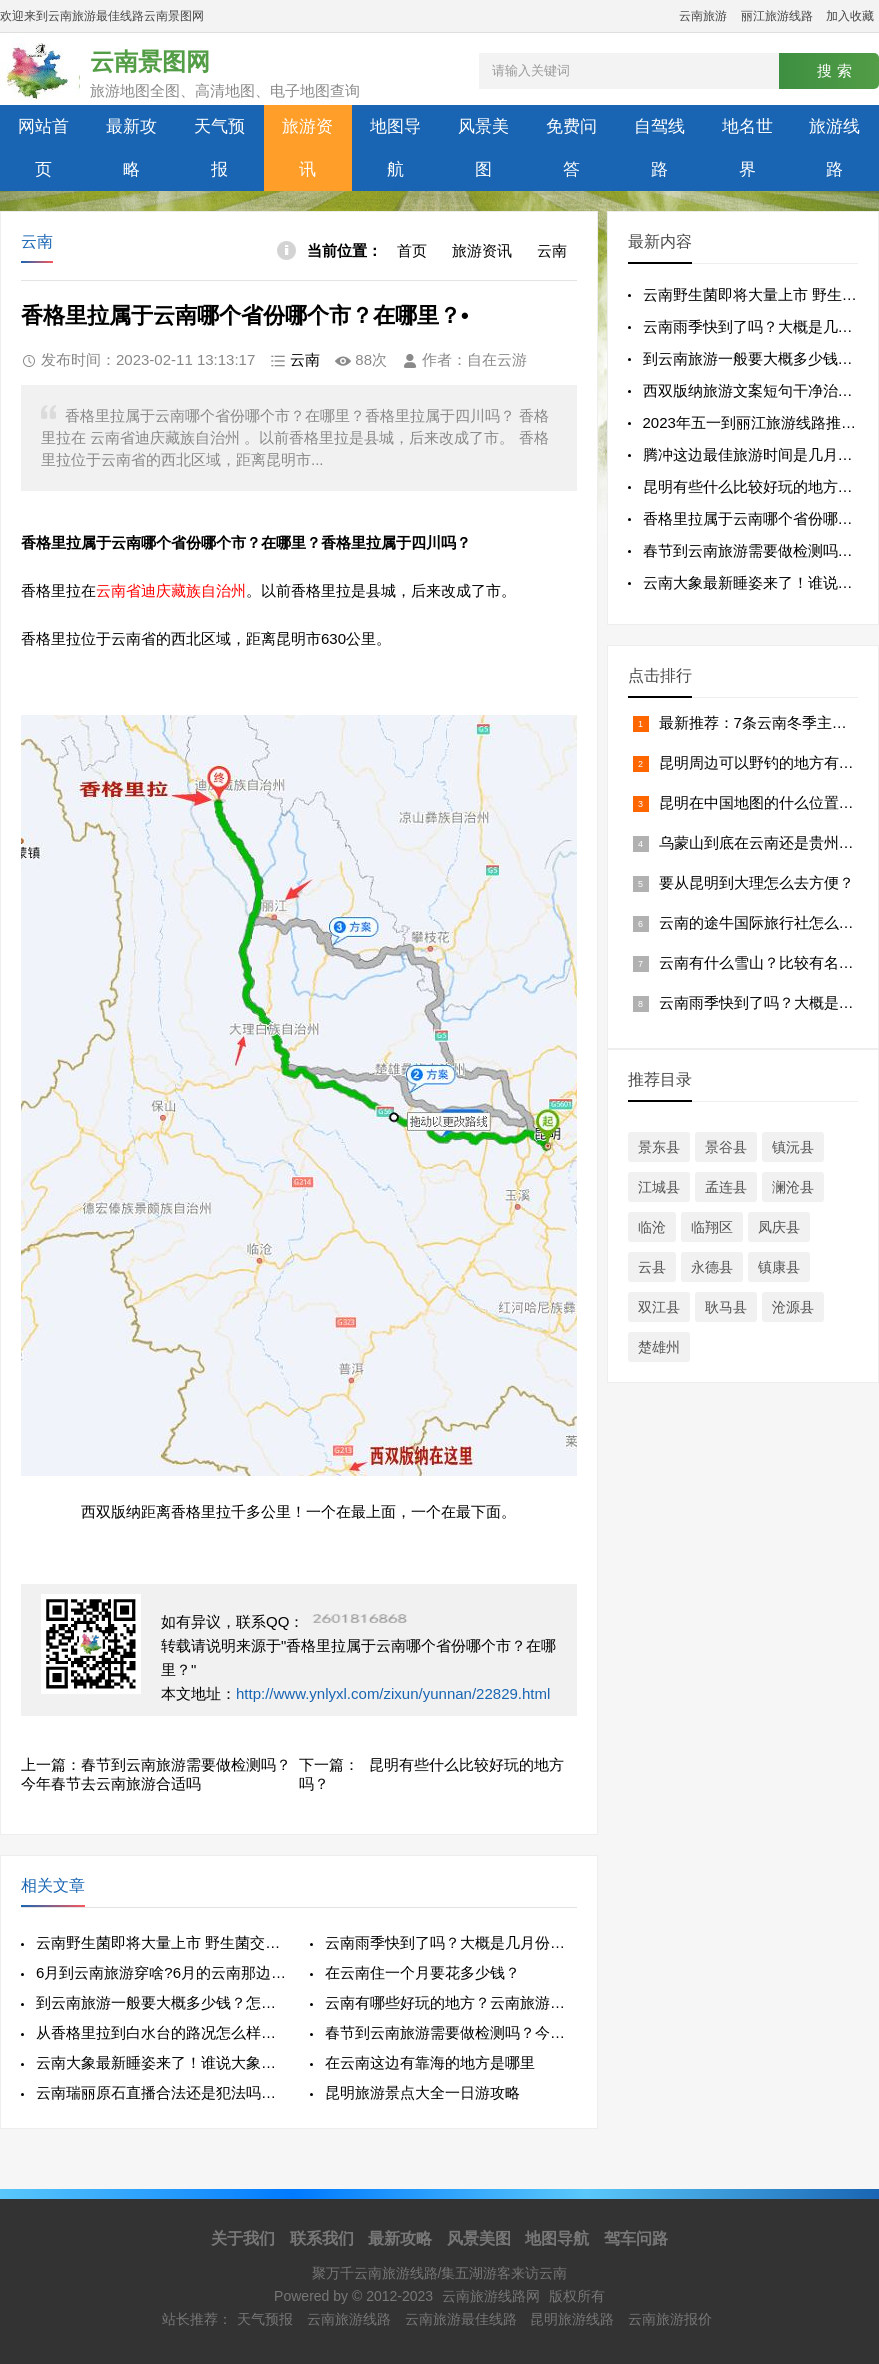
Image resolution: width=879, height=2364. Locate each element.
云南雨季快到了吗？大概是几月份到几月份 (451, 1942)
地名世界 (747, 148)
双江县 (659, 1307)
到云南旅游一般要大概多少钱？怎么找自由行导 (162, 2002)
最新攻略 (131, 148)
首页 (412, 250)
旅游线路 (834, 148)
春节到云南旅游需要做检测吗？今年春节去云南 (451, 2032)
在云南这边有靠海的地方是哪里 (430, 2062)
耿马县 (726, 1307)
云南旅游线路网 (491, 2296)
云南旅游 (703, 16)
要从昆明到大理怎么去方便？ (756, 882)
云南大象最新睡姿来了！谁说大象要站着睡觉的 (162, 2062)
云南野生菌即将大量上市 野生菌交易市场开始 (162, 1942)
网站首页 (43, 148)
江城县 (659, 1187)
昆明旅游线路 (572, 2319)
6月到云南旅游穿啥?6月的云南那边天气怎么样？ (162, 1972)
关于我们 (243, 2238)
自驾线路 (659, 148)
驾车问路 (636, 2238)
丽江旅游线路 (777, 16)
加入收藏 (850, 16)
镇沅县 (793, 1147)
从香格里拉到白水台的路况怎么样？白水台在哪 (162, 2032)
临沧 (652, 1227)
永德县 (712, 1267)
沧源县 (793, 1307)
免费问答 (571, 148)
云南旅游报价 (670, 2319)
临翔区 (712, 1227)
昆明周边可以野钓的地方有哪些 (764, 762)
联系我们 (322, 2238)
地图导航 (395, 148)
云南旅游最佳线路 (461, 2319)
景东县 (659, 1147)
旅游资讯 (307, 148)
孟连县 (726, 1187)
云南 (552, 250)
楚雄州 (659, 1347)
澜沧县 (793, 1187)
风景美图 (483, 148)
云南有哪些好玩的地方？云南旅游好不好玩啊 (451, 2002)
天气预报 (219, 148)
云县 (652, 1267)
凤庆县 (779, 1227)
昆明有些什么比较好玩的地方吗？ (755, 486)
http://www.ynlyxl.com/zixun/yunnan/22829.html (393, 1693)
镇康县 (779, 1267)
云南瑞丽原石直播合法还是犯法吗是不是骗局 (162, 2092)
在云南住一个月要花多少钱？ (422, 1972)
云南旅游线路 (349, 2319)
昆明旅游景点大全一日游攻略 (422, 2092)
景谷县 (726, 1147)
